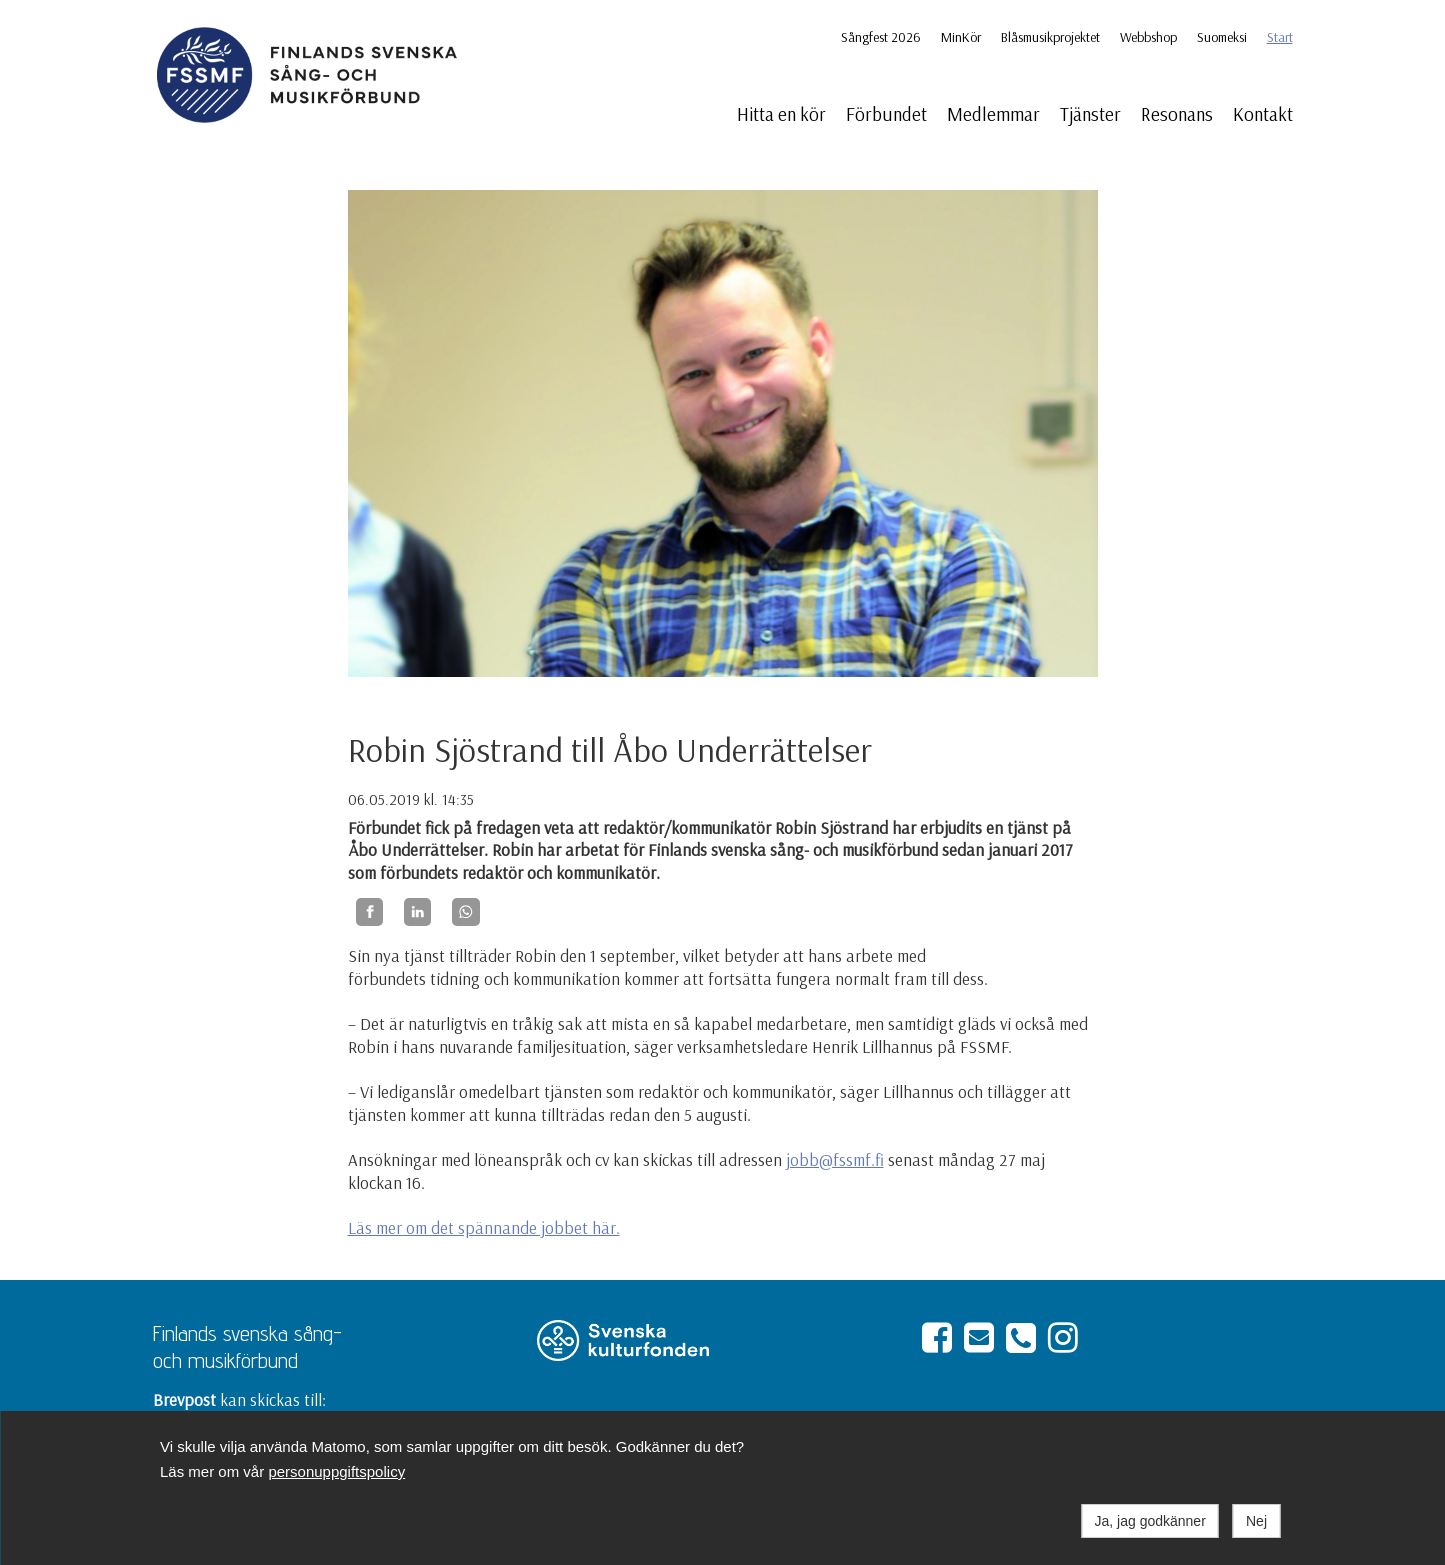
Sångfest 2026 (881, 37)
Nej (1256, 1521)
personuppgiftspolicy (336, 1471)
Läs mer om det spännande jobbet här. (484, 1227)
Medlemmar (993, 114)
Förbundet (886, 114)
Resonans (1177, 114)
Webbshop (1148, 37)
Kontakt (1263, 114)
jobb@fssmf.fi (835, 1159)
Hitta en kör (781, 114)
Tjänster (1090, 114)
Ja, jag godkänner (1150, 1521)
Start (1280, 37)
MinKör (961, 37)
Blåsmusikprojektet (1050, 37)
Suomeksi (1222, 37)
